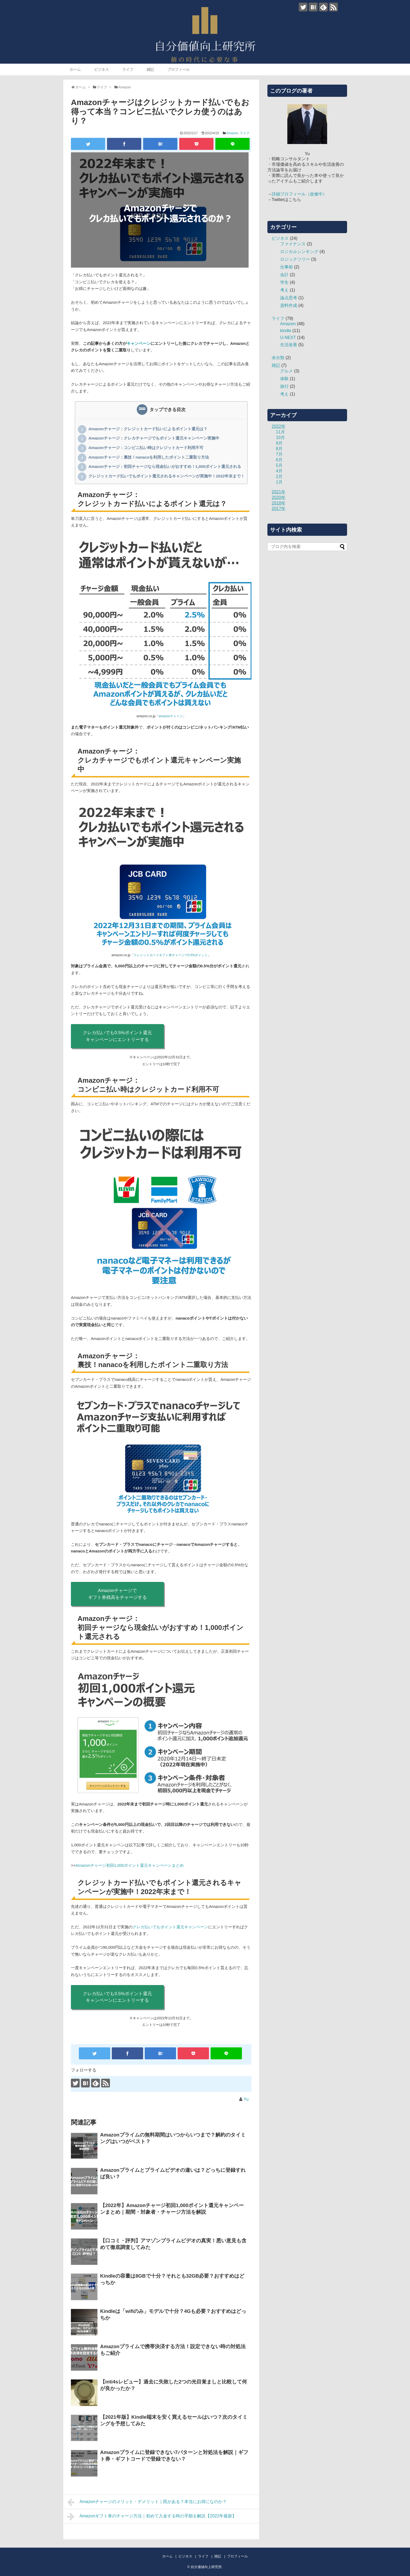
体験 (284, 378)
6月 (279, 460)
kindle (285, 330)
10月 (280, 437)
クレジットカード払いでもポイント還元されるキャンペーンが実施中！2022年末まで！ (166, 476)
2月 (279, 476)
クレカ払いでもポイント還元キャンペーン (170, 1927)
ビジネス (101, 69)
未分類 (278, 357)
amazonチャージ (171, 716)
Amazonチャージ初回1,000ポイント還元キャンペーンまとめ (130, 1865)
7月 (279, 454)
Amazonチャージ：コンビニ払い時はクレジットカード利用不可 (145, 448)
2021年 (278, 492)
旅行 (284, 386)
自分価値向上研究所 (206, 2567)
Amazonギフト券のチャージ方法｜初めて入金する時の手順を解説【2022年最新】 (151, 2516)
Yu (246, 2099)
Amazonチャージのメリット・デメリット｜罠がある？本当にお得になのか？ (147, 2502)
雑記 (150, 69)
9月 (279, 443)
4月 (279, 471)
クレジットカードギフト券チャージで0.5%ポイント (171, 955)
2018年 (278, 503)
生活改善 (288, 344)
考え (284, 290)
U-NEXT (288, 337)
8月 (279, 448)
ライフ (127, 69)
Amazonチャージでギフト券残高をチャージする (117, 1594)
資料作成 (288, 305)
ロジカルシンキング (299, 251)
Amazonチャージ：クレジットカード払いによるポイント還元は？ (147, 429)
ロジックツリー (295, 259)
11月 (280, 432)
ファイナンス (293, 244)
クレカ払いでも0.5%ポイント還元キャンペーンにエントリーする (117, 1036)
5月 (279, 465)
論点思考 (288, 297)
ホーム (75, 69)
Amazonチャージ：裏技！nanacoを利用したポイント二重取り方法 (148, 458)
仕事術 (286, 267)
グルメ (286, 371)
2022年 (278, 426)
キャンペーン (139, 343)
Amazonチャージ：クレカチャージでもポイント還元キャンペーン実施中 (153, 438)
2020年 (278, 497)
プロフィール (178, 69)
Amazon (232, 133)
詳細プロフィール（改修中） (299, 194)
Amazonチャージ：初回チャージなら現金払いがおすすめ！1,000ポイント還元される (164, 467)
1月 (279, 482)
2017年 (278, 508)
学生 (284, 282)
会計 (284, 274)
